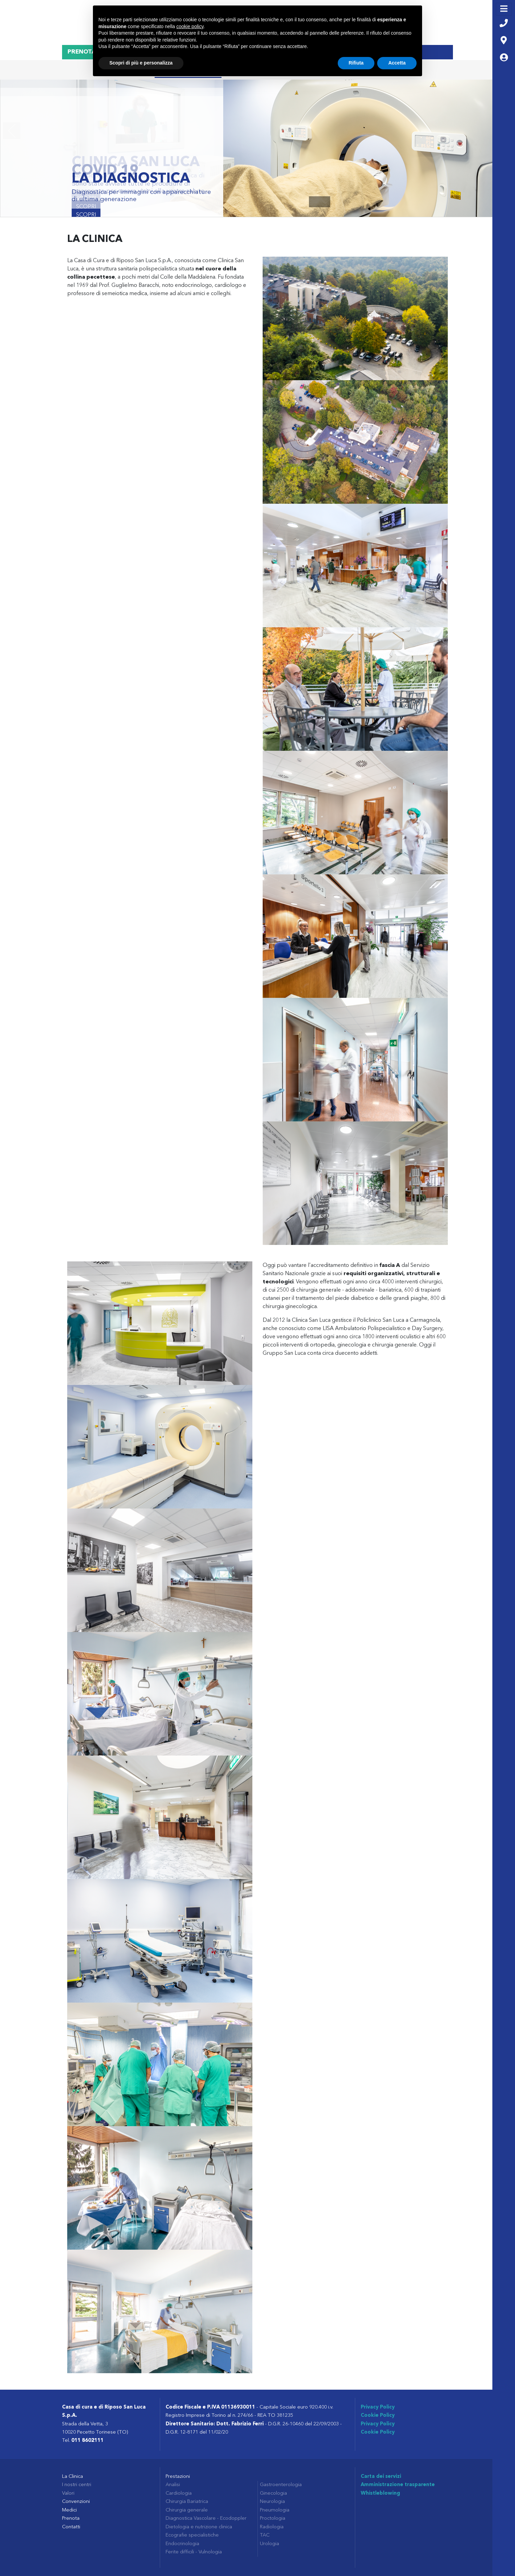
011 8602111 (87, 2440)
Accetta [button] (397, 63)
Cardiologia (179, 2493)
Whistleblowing (380, 2493)
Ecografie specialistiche (192, 2535)
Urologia (269, 2543)
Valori (68, 2493)
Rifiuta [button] (356, 63)
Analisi (173, 2484)
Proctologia (272, 2518)
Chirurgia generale (187, 2510)
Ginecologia (273, 2493)
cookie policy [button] (189, 26)
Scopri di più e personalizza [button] (140, 63)
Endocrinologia (182, 2543)
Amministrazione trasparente (398, 2484)
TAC (265, 2535)
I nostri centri (76, 2484)
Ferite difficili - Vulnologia (194, 2552)
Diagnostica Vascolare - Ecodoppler (206, 2518)
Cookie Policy (378, 2415)
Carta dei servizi (381, 2476)
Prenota (71, 2518)
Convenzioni (76, 2501)
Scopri (86, 215)
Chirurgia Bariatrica (187, 2501)
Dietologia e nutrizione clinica (199, 2527)
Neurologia (272, 2501)
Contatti (71, 2527)
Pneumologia (274, 2510)
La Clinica (72, 2476)
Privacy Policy (378, 2407)
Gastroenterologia (281, 2484)
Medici (69, 2510)
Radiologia (272, 2527)
